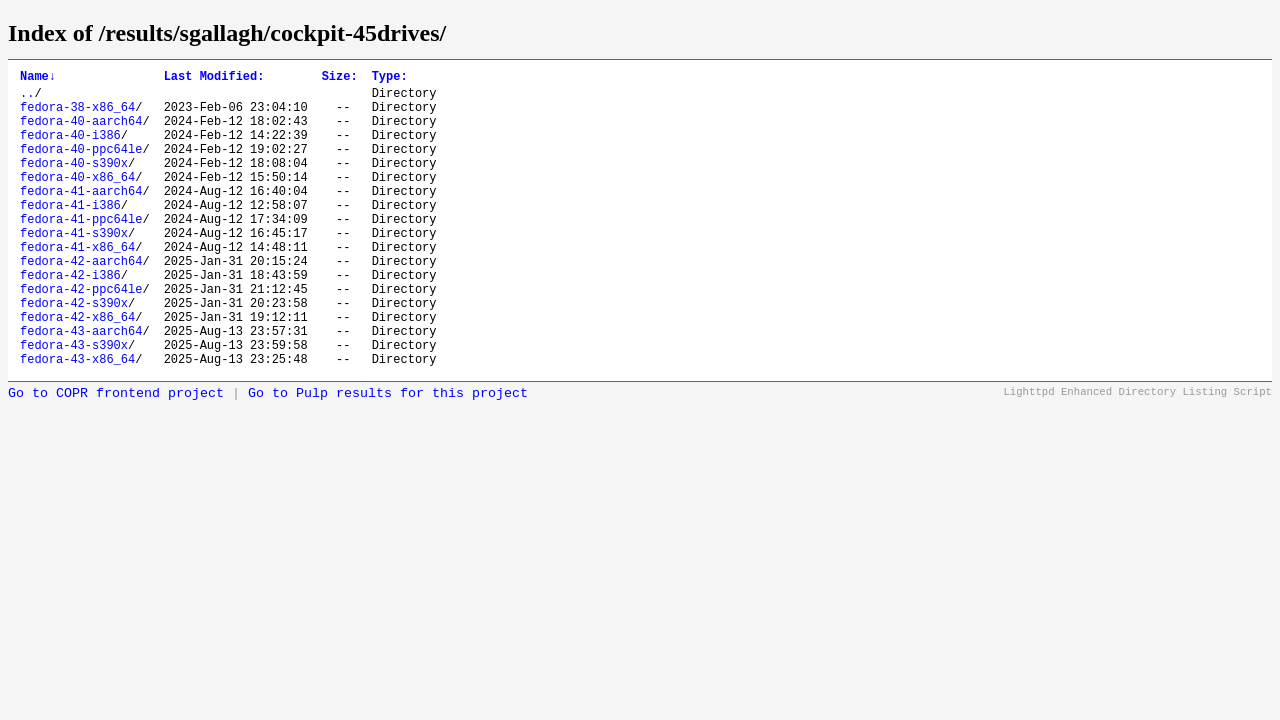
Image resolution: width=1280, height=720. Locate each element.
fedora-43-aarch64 (81, 387)
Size (340, 78)
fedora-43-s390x (74, 404)
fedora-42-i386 (70, 319)
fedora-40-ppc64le (81, 166)
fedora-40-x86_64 (77, 200)
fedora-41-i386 (70, 234)
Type (390, 78)
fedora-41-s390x (74, 268)
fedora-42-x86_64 (77, 370)
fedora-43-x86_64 (77, 421)
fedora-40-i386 (70, 149)
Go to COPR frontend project (116, 456)
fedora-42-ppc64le (81, 336)
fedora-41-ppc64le (81, 251)
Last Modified (214, 78)
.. (27, 98)
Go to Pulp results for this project (388, 456)
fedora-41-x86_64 (77, 285)
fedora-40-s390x (74, 183)
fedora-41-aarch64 (81, 217)
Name (38, 78)
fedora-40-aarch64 (81, 132)
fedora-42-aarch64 (81, 302)
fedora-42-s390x (74, 353)
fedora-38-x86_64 (77, 115)
